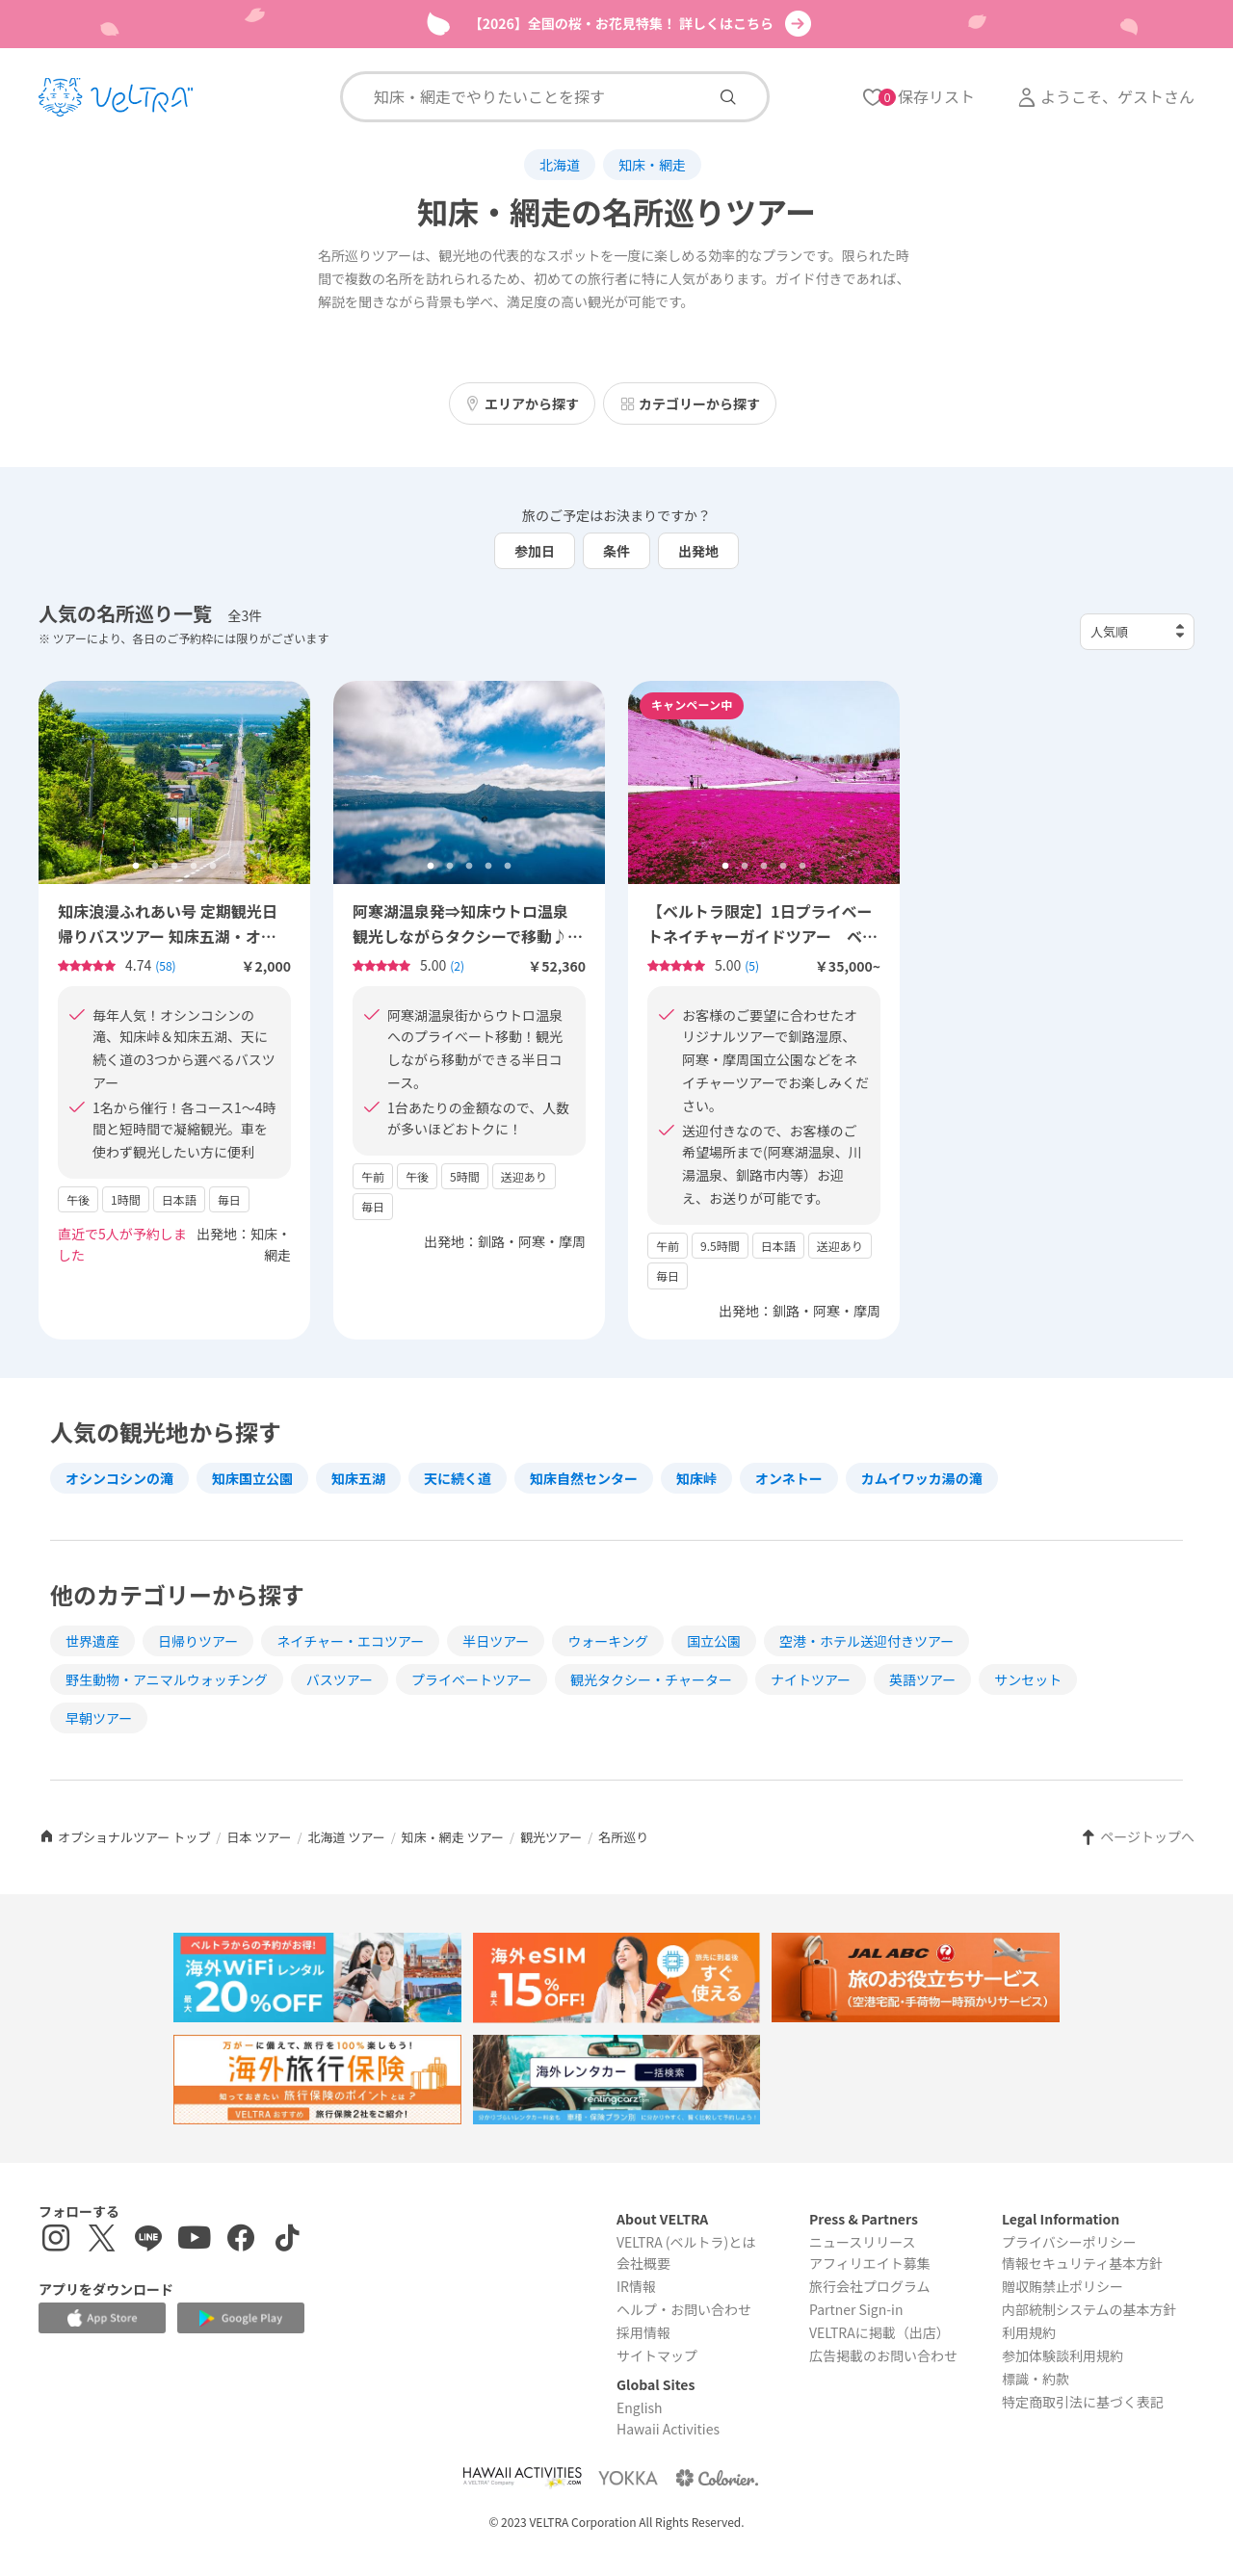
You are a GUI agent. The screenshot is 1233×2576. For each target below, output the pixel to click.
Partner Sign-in (856, 2309)
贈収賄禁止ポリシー (1062, 2286)
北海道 (559, 164)
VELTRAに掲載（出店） (879, 2332)
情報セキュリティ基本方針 (1082, 2263)
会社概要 (643, 2263)
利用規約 (1029, 2332)
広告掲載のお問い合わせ (883, 2355)
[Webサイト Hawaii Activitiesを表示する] (522, 2477)
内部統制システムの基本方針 (1089, 2309)
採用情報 (643, 2332)
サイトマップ (656, 2355)
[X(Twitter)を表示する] (102, 2240)
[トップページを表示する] (116, 97)
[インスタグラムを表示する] (56, 2240)
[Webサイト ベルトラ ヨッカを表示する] (628, 2477)
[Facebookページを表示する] (240, 2240)
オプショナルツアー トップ (124, 1837)
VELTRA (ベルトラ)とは (685, 2241)
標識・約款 (1035, 2378)
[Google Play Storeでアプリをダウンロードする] (241, 2318)
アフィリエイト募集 (870, 2263)
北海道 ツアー (346, 1837)
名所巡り (623, 1837)
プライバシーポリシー (1069, 2241)
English (639, 2407)
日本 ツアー (258, 1837)
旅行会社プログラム (870, 2286)
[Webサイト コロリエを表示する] (716, 2477)
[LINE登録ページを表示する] (148, 2240)
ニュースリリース (862, 2241)
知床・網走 (652, 164)
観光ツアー (551, 1837)
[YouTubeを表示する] (194, 2240)
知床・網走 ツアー (453, 1837)
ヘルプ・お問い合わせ (683, 2309)
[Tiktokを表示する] (287, 2240)
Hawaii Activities (668, 2428)
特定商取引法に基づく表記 (1083, 2401)
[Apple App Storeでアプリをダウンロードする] (102, 2318)
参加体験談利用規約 (1062, 2355)
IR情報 (636, 2286)
